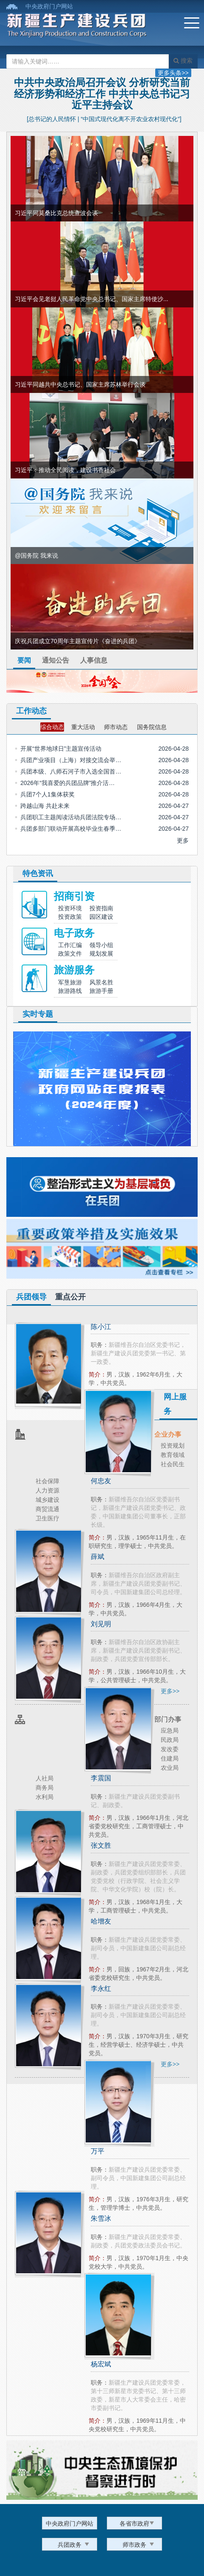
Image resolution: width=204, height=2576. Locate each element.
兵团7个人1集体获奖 (47, 794)
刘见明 (101, 1624)
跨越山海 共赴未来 (45, 805)
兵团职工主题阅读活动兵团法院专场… (70, 817)
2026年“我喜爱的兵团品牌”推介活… (67, 782)
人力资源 (47, 1490)
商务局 (44, 1787)
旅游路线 (70, 990)
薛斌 (97, 1556)
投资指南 (101, 908)
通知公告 (55, 660)
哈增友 (101, 1921)
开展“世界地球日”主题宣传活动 (60, 748)
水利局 (44, 1797)
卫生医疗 (47, 1518)
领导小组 (101, 945)
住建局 (170, 1758)
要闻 (24, 660)
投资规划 (172, 1445)
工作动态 (31, 711)
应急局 (170, 1730)
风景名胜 (101, 982)
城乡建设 (47, 1499)
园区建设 (101, 916)
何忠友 (101, 1480)
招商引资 (74, 896)
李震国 (101, 1778)
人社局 (44, 1778)
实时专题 (37, 1014)
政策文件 (70, 953)
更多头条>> (173, 72)
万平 (97, 2151)
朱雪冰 (101, 2218)
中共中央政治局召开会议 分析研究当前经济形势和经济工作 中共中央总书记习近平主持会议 (102, 94)
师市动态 (116, 727)
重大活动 (83, 727)
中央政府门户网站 (49, 6)
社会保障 (47, 1481)
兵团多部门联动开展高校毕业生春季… (70, 828)
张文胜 (101, 1845)
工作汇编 (70, 945)
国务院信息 (152, 727)
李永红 (101, 1988)
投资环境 (70, 908)
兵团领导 (31, 1297)
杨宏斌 (101, 2364)
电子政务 (74, 933)
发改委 (170, 1749)
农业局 (170, 1767)
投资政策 (70, 916)
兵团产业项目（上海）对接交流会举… (70, 760)
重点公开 (70, 1297)
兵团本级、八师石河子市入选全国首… (70, 771)
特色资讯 (37, 873)
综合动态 (52, 727)
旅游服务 (74, 970)
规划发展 (101, 953)
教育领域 (172, 1454)
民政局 (170, 1739)
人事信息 (93, 660)
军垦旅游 (70, 982)
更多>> (170, 1691)
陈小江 (101, 1326)
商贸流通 (47, 1509)
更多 (183, 840)
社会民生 (172, 1464)
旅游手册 (101, 990)
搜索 (183, 60)
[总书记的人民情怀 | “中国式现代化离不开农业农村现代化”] (104, 119)
